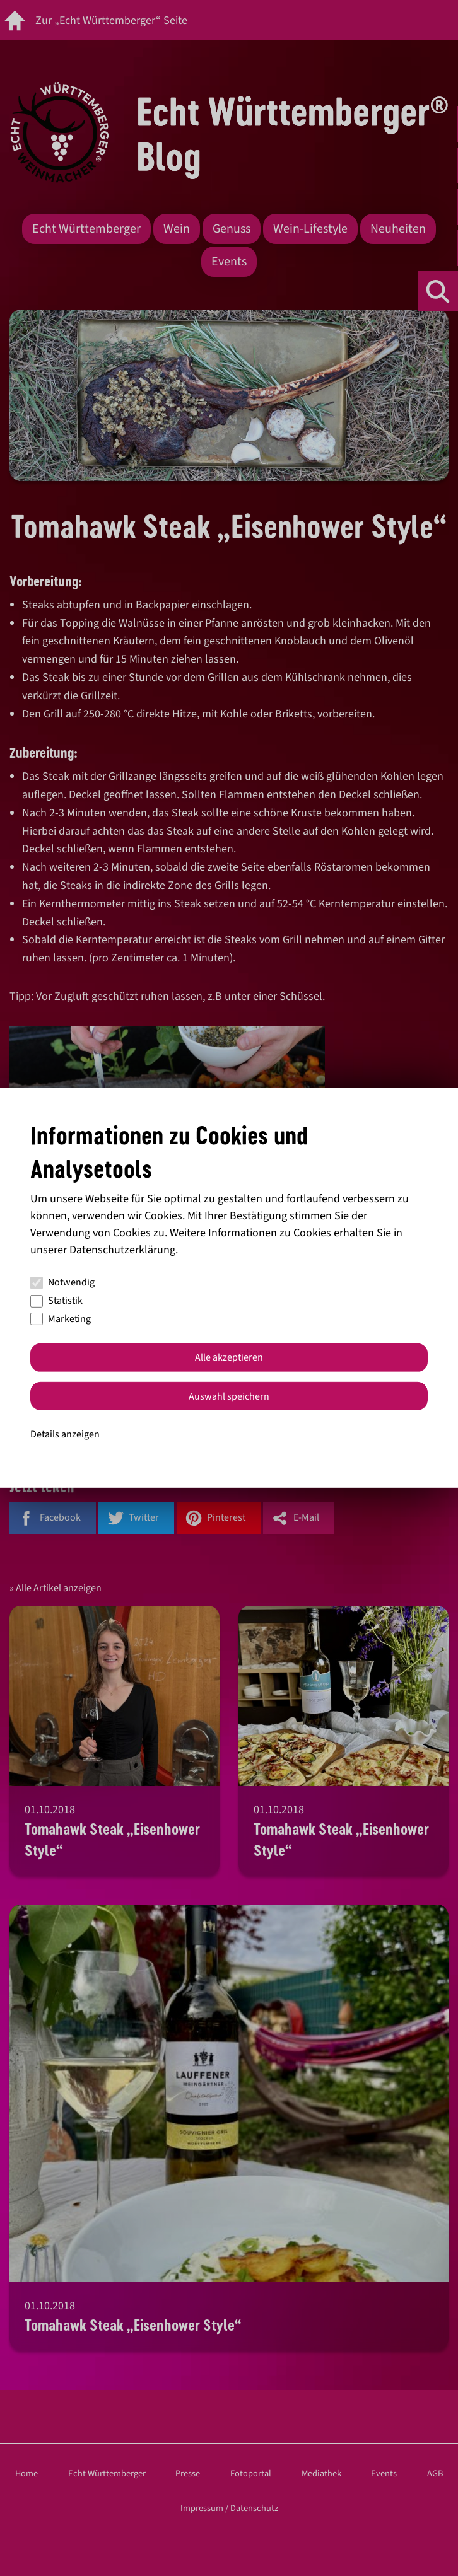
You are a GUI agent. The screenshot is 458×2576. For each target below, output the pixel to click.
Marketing (60, 1319)
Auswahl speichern (229, 1396)
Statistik (56, 1301)
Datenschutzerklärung (122, 1250)
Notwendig (62, 1282)
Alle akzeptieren (229, 1357)
